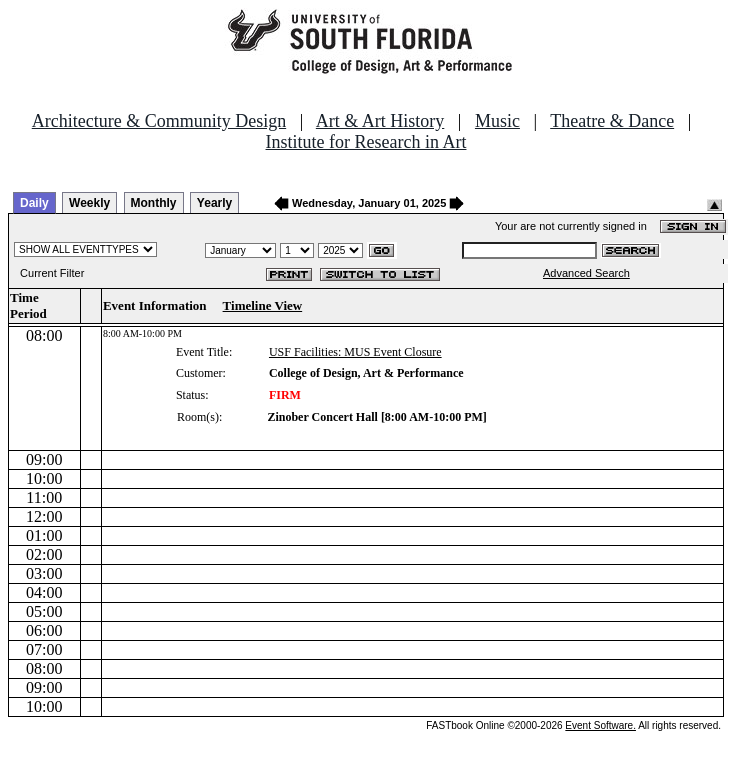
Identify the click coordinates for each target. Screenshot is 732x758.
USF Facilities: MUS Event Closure (355, 352)
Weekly (89, 203)
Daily (34, 203)
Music (497, 121)
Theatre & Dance (612, 121)
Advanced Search (586, 273)
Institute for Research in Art (366, 142)
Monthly (154, 203)
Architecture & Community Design (159, 121)
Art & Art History (380, 121)
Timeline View (263, 305)
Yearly (214, 203)
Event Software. (600, 725)
